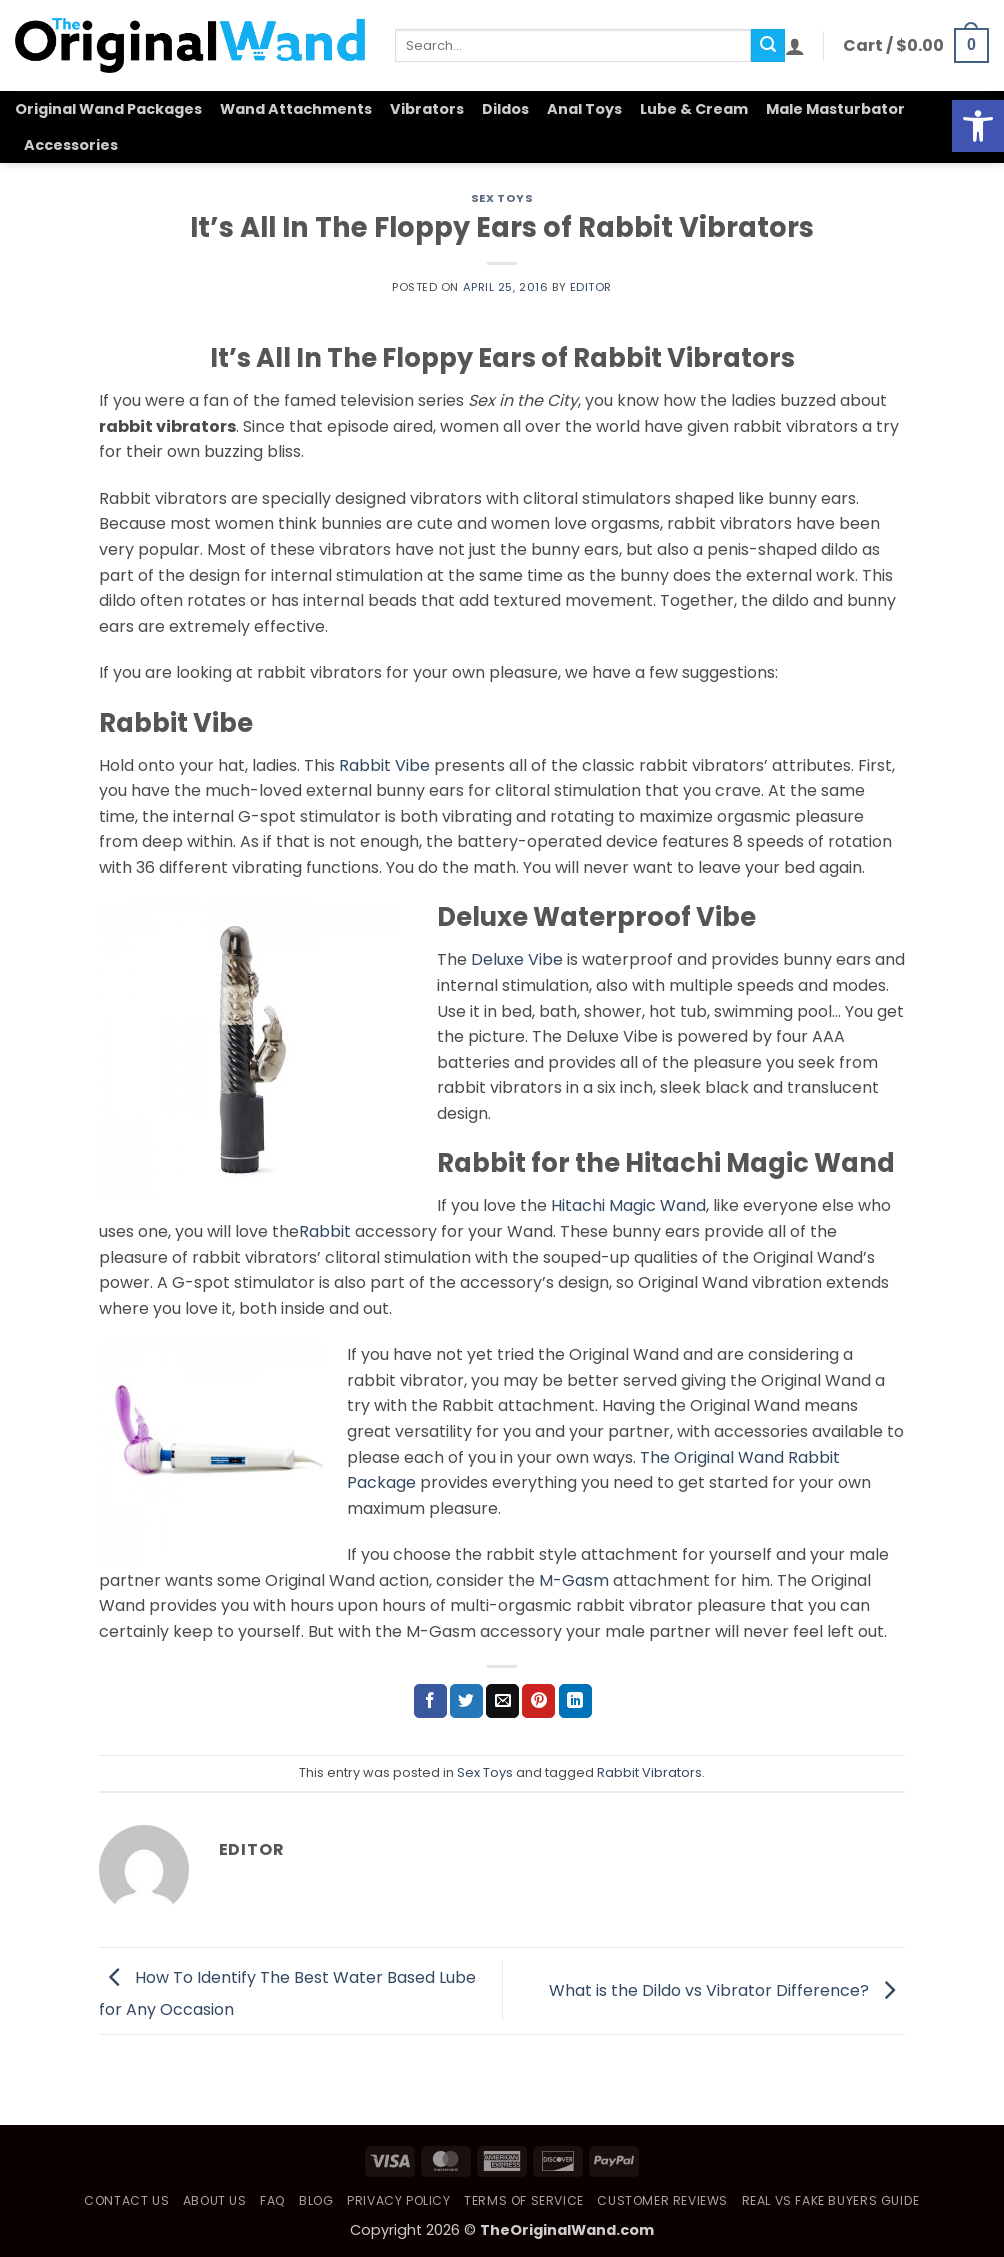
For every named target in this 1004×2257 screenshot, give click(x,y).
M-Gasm (574, 1580)
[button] (795, 46)
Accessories (71, 145)
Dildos (505, 109)
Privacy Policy (399, 2200)
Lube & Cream (694, 109)
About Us (215, 2200)
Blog (316, 2200)
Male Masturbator (835, 109)
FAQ (273, 2200)
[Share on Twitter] (466, 1701)
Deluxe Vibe (517, 959)
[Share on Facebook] (430, 1701)
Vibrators (427, 109)
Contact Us (126, 2200)
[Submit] (768, 46)
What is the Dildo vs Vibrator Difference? (727, 1989)
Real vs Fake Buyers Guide (831, 2200)
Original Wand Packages (108, 109)
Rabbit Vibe (384, 765)
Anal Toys (584, 109)
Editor (591, 287)
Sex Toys (502, 198)
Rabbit (325, 1231)
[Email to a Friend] (502, 1701)
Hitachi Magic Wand (628, 1205)
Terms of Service (524, 2200)
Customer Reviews (662, 2200)
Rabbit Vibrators (649, 1772)
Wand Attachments (296, 109)
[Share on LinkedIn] (575, 1701)
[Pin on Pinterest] (538, 1701)
